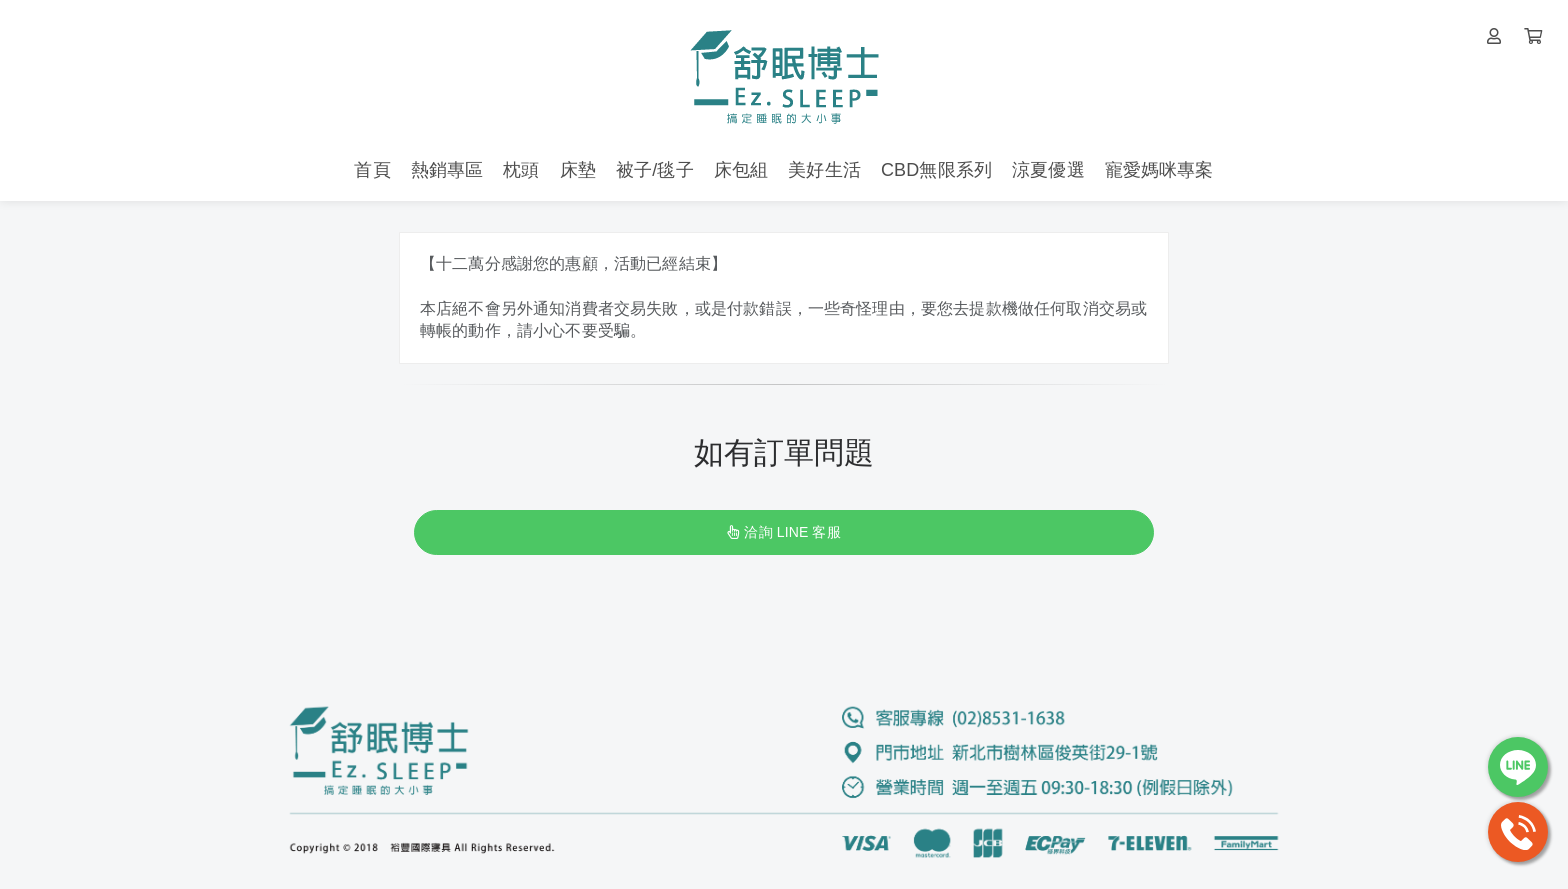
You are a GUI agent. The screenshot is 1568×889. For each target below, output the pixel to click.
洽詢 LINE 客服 (783, 532)
